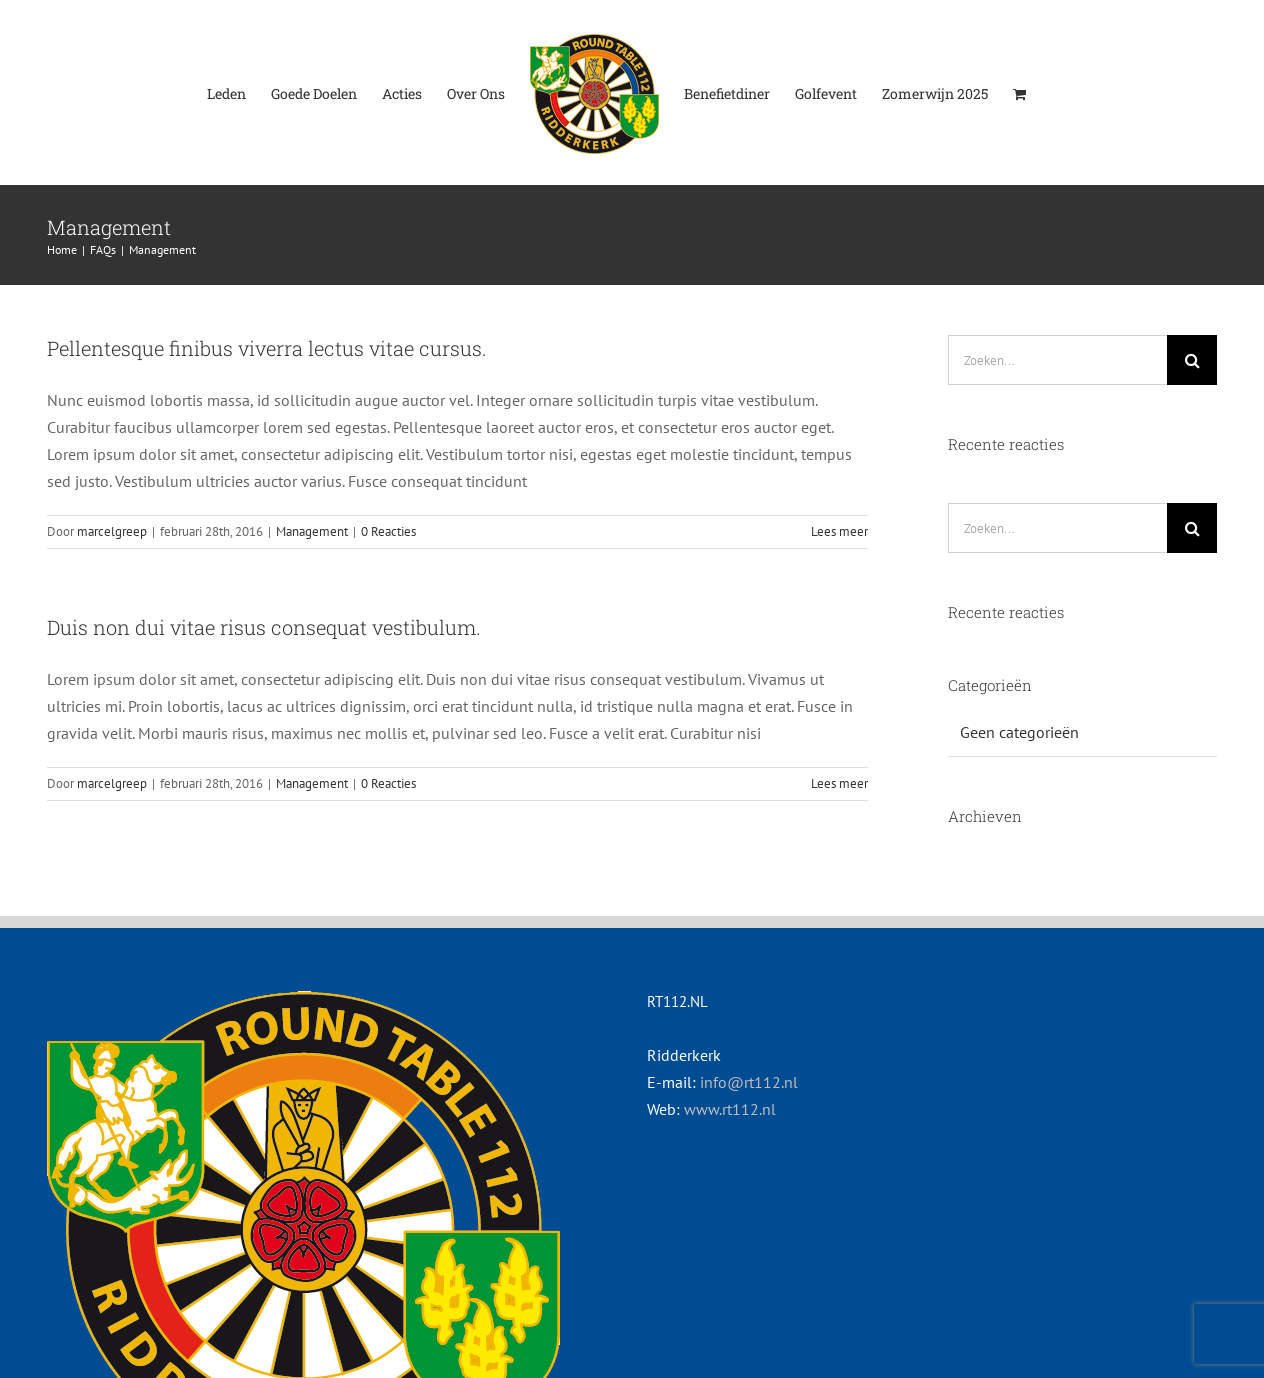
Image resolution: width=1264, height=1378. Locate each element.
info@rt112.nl (749, 1082)
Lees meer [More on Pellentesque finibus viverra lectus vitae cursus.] (839, 531)
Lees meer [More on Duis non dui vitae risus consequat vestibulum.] (839, 783)
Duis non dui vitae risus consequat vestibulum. (264, 627)
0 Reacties (388, 531)
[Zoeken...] (1057, 360)
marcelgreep (112, 531)
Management (312, 531)
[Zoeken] (1192, 360)
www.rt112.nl (730, 1109)
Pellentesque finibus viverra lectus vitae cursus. (267, 348)
